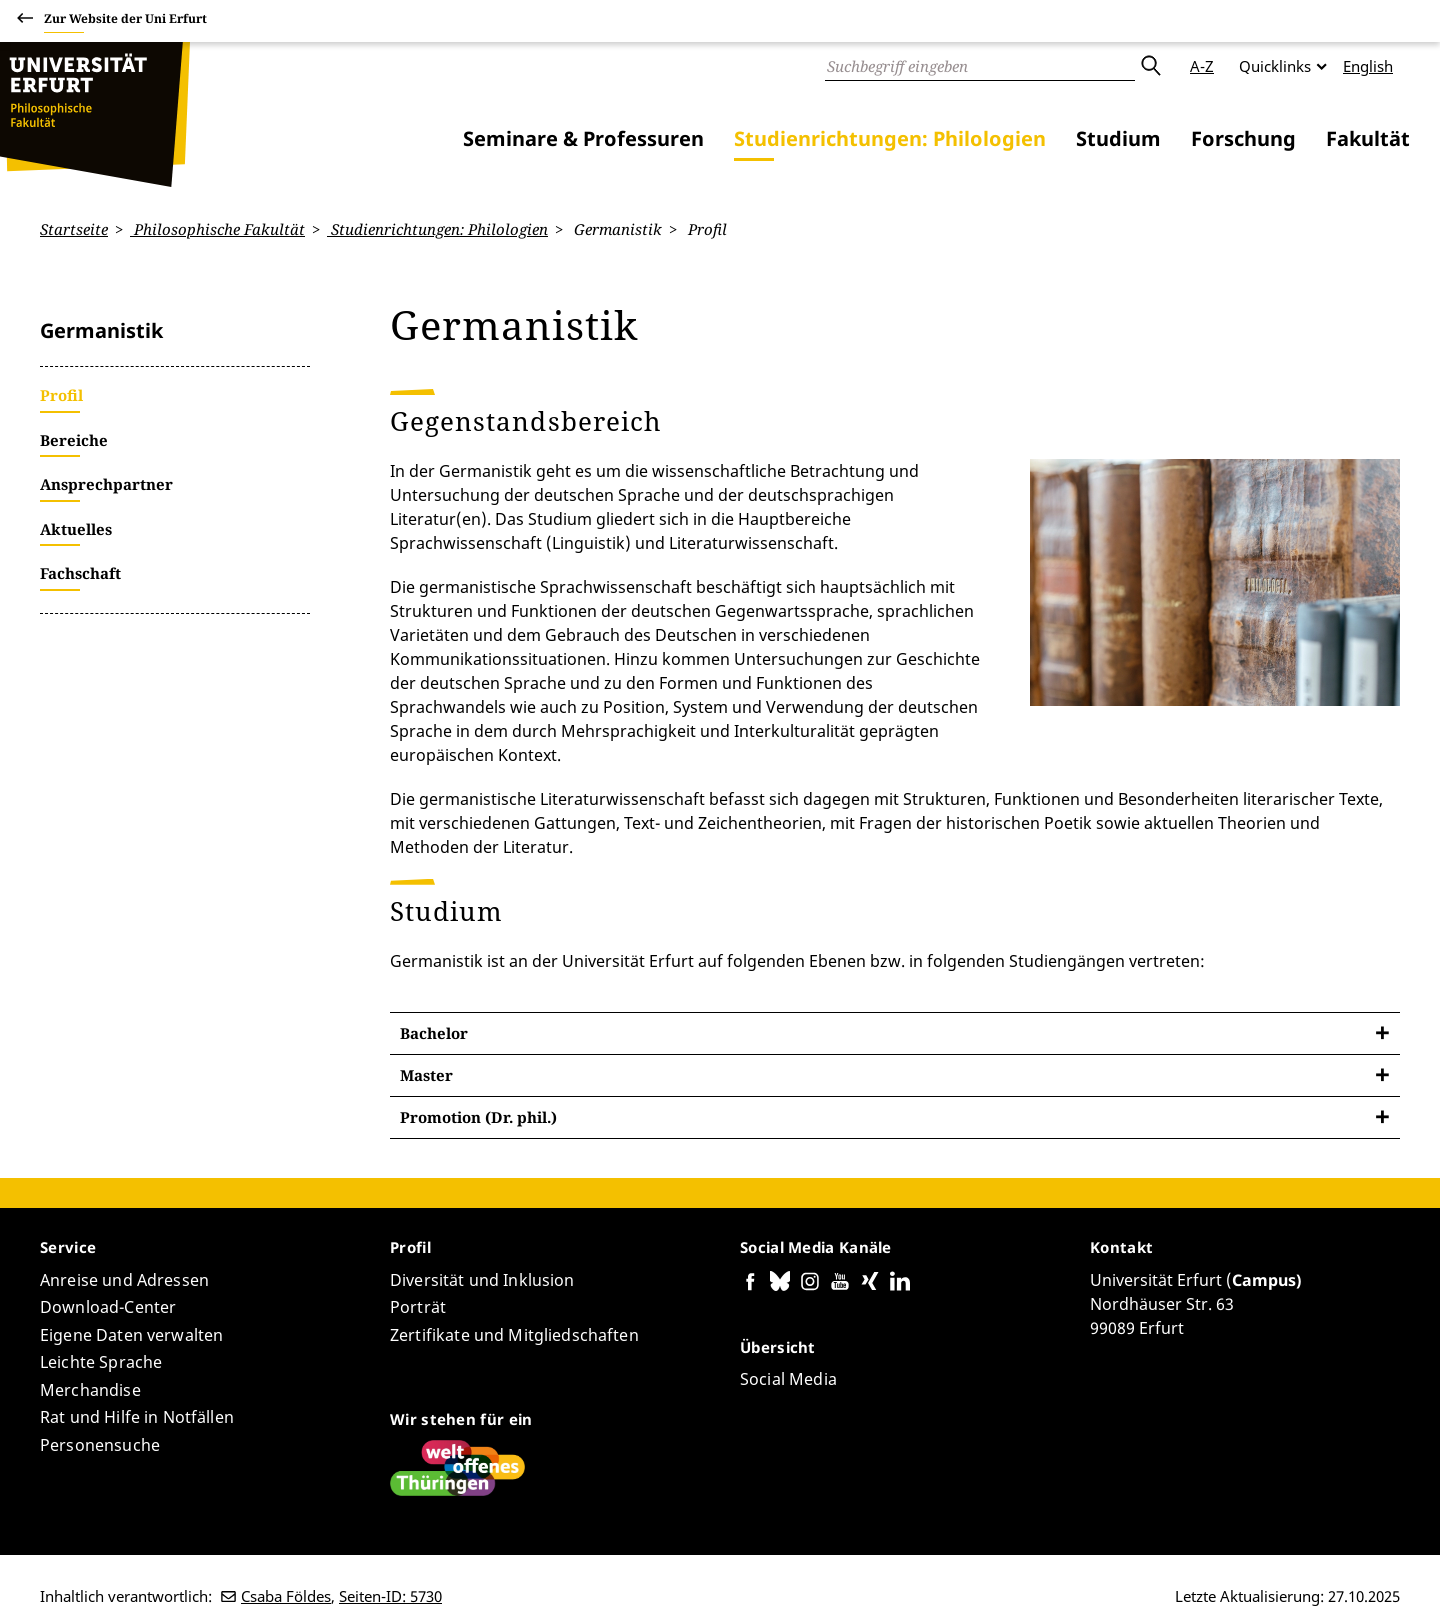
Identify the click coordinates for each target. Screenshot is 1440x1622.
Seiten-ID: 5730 (390, 1548)
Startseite (74, 229)
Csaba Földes (286, 1548)
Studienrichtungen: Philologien (890, 138)
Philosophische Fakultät (217, 229)
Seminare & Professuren (583, 138)
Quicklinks (1275, 66)
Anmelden (1364, 1581)
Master (426, 1026)
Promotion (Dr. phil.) (478, 1068)
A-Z (1202, 66)
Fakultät (1368, 138)
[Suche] (980, 66)
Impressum (1279, 1581)
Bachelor (434, 984)
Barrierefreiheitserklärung (978, 1581)
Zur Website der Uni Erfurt (125, 21)
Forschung (1243, 138)
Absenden (1150, 66)
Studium (1118, 138)
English (1368, 66)
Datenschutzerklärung (1154, 1581)
